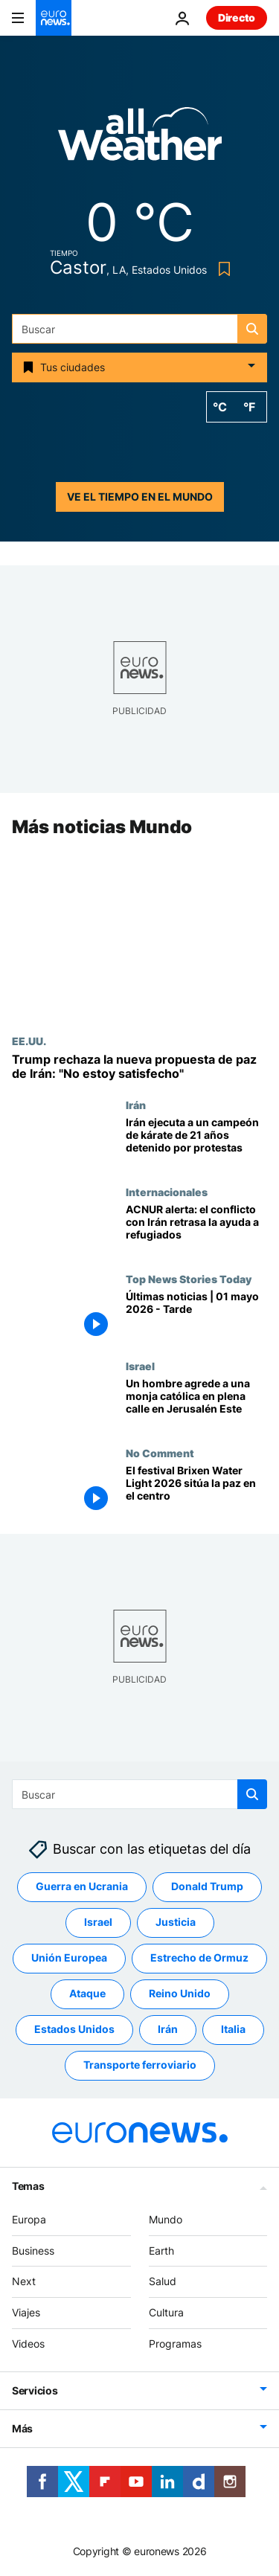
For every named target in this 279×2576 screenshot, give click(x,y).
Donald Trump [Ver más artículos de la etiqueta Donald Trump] (207, 1886)
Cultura (166, 2312)
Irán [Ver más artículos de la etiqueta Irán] (168, 2029)
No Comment (160, 1453)
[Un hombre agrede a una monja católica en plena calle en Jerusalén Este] (196, 1403)
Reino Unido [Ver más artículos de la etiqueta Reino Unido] (180, 1994)
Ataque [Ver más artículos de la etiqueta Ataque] (87, 1994)
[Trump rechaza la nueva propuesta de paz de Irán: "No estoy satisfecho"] (139, 1067)
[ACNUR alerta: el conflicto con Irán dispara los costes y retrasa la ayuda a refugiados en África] (196, 1230)
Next (24, 2281)
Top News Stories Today (188, 1279)
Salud (162, 2281)
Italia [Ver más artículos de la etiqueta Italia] (233, 2029)
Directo (236, 17)
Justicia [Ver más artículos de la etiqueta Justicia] (175, 1922)
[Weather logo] (140, 139)
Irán (136, 1105)
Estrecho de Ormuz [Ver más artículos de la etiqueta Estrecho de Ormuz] (199, 1958)
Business (33, 2250)
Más (22, 2428)
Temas (28, 2186)
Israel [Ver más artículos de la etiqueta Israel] (98, 1922)
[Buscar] (139, 329)
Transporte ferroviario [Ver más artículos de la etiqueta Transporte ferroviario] (139, 2065)
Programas (175, 2343)
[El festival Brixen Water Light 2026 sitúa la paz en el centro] (196, 1490)
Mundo (165, 2219)
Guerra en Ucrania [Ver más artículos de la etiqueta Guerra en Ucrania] (82, 1886)
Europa (29, 2219)
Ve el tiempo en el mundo (140, 496)
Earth (161, 2250)
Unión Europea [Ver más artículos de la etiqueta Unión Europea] (69, 1958)
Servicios (34, 2390)
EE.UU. (29, 1041)
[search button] (252, 329)
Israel (140, 1366)
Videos (28, 2343)
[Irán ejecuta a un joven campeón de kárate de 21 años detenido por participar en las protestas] (196, 1143)
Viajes (26, 2312)
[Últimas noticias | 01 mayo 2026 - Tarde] (196, 1317)
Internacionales (167, 1192)
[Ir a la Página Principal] (53, 18)
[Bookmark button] (221, 269)
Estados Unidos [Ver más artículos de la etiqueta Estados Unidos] (74, 2029)
